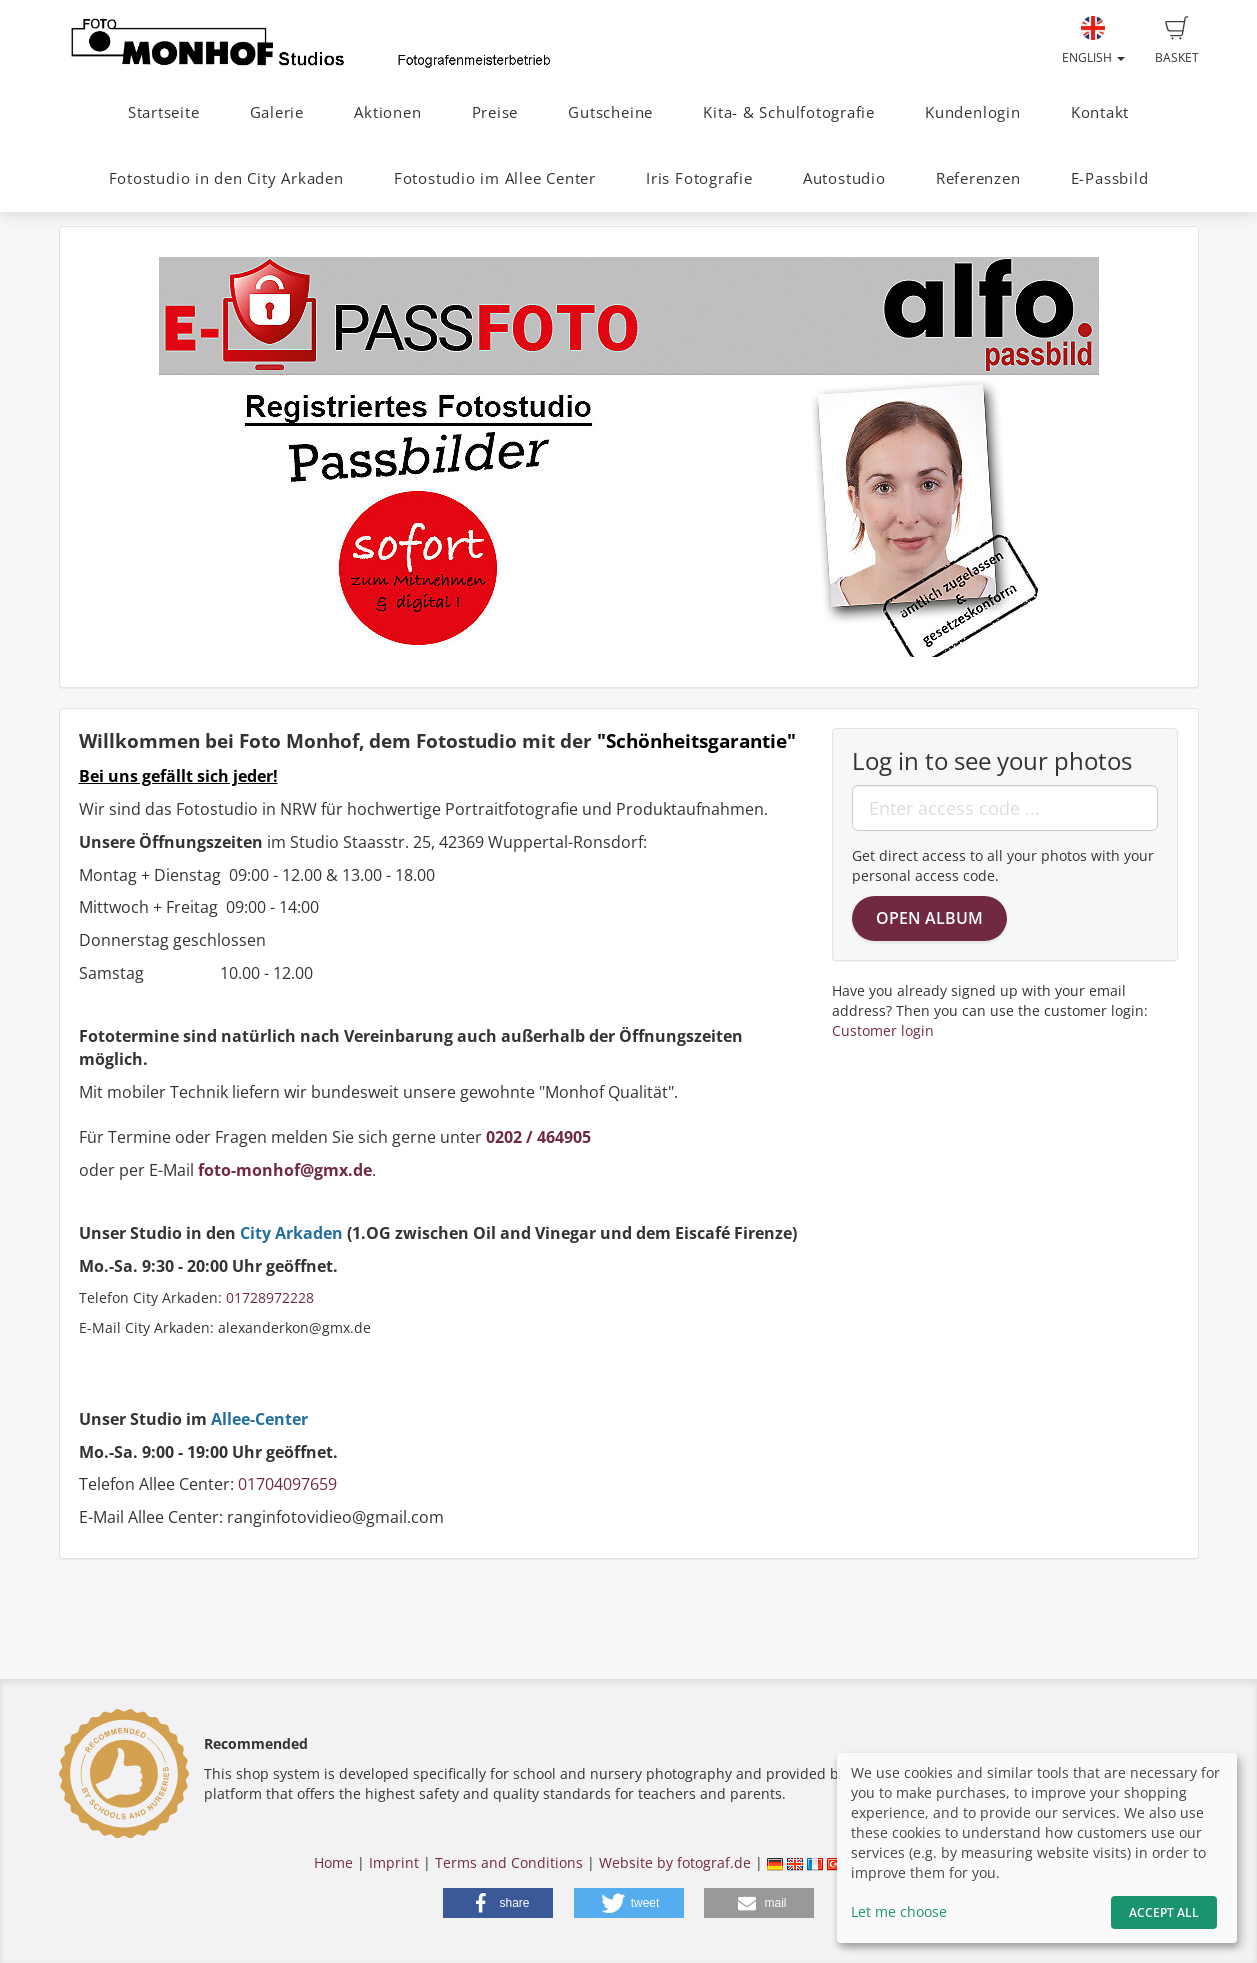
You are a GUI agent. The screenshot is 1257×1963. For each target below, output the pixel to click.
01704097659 (287, 1484)
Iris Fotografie (699, 178)
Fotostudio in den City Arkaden (226, 178)
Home (333, 1862)
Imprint (394, 1862)
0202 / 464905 (538, 1137)
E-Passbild (1110, 178)
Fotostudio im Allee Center (495, 178)
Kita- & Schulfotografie (789, 112)
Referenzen (978, 178)
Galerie (277, 112)
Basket (1177, 41)
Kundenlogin (972, 112)
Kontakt (1100, 112)
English (1093, 41)
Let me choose (899, 1911)
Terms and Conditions (509, 1862)
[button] (498, 1903)
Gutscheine (610, 112)
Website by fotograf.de (675, 1862)
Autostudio (844, 178)
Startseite (164, 112)
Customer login (883, 1030)
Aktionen (387, 112)
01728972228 (270, 1297)
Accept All (1164, 1912)
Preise (495, 112)
